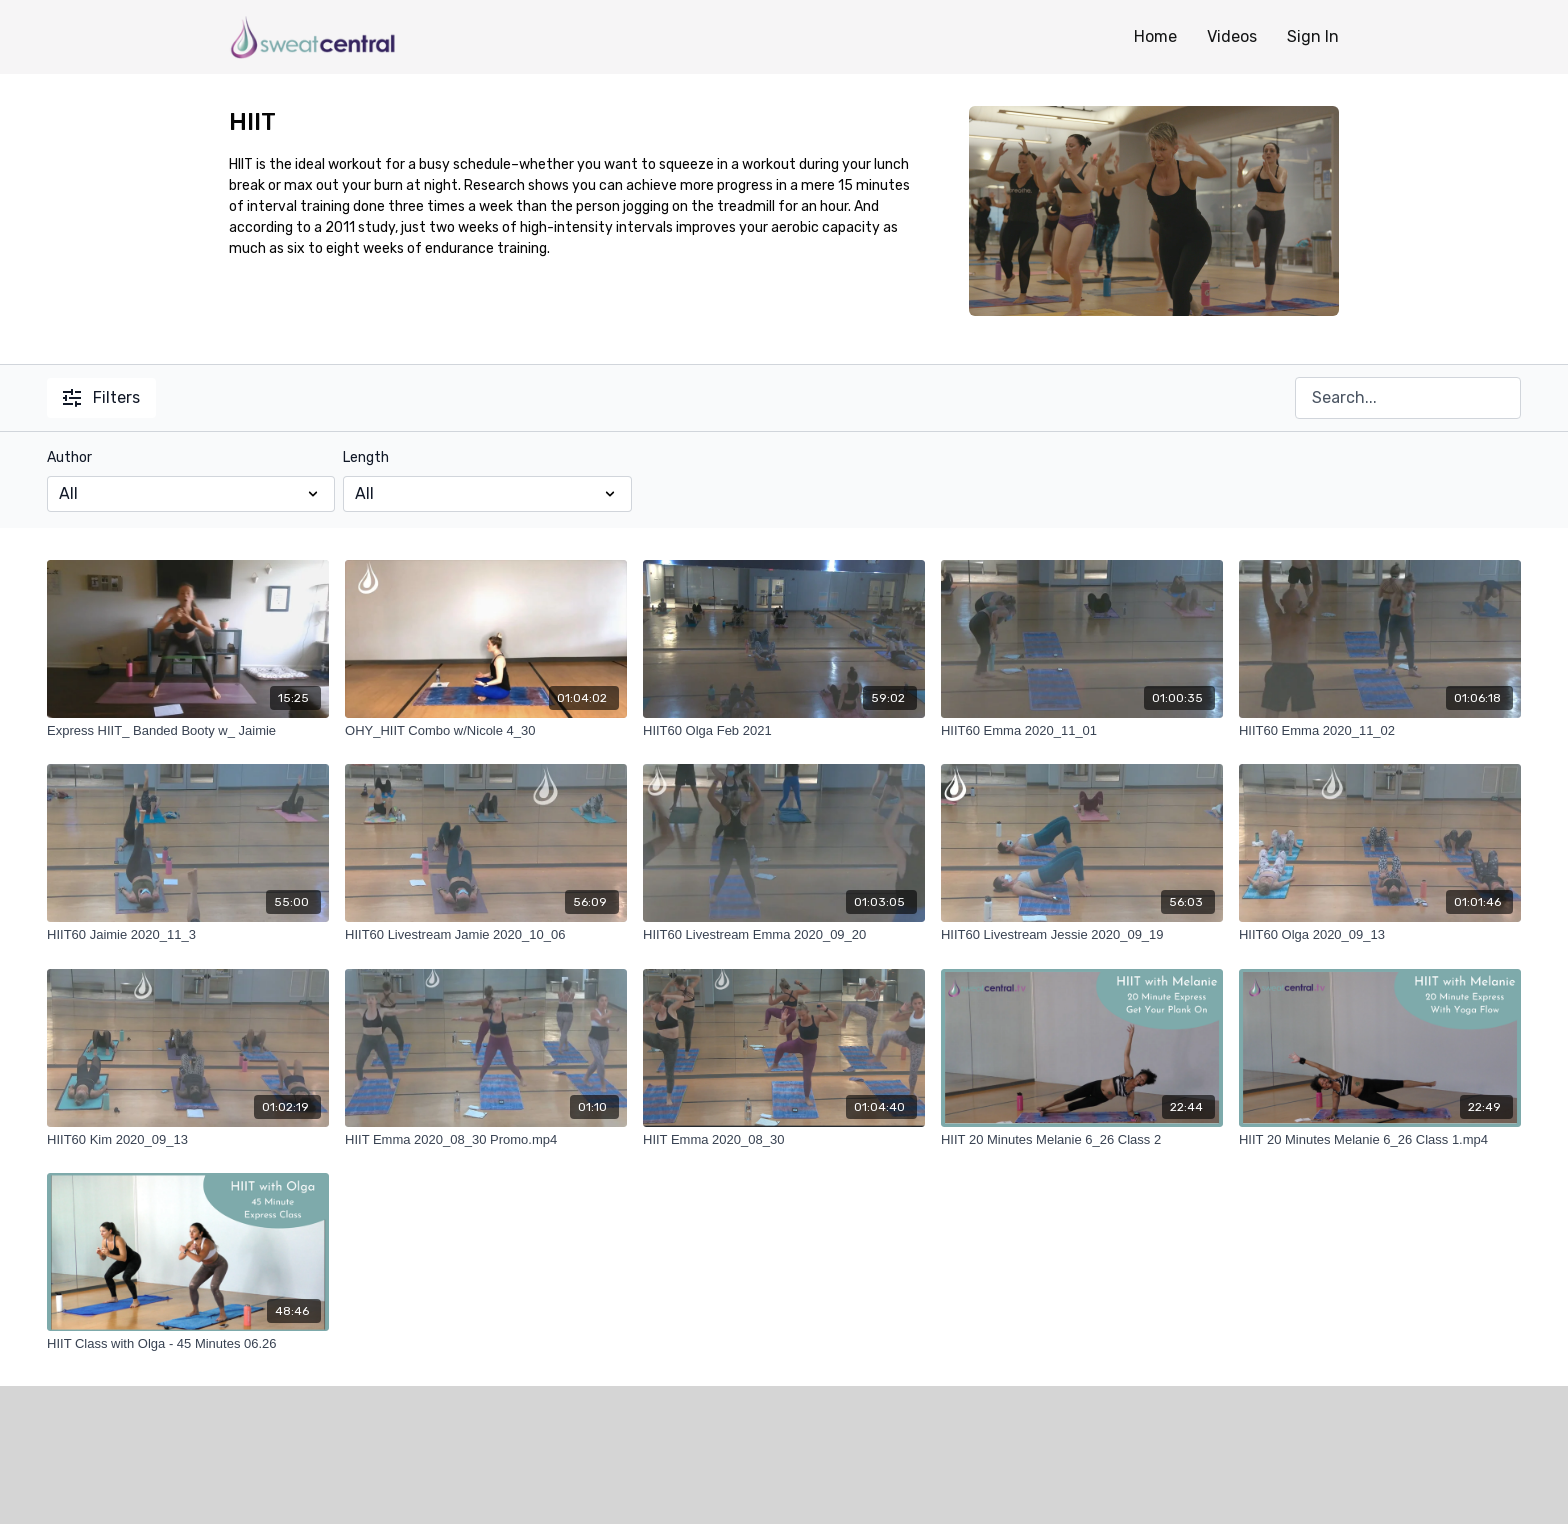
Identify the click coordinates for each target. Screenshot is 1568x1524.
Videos (1232, 36)
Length (366, 457)
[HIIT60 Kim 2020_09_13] (188, 1140)
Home (1155, 36)
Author (69, 457)
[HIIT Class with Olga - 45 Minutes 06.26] (188, 1344)
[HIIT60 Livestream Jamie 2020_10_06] (486, 935)
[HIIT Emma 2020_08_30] (784, 1140)
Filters (101, 397)
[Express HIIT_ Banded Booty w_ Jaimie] (188, 731)
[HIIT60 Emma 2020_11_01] (1082, 731)
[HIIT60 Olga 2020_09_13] (1380, 935)
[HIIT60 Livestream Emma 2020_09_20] (784, 935)
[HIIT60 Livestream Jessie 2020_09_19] (1082, 935)
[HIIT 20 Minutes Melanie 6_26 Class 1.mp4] (1380, 1140)
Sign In (1313, 36)
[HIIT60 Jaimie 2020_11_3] (188, 935)
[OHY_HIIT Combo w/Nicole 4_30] (486, 731)
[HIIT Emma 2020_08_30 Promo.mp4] (486, 1140)
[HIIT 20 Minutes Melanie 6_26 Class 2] (1082, 1140)
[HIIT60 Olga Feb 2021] (784, 731)
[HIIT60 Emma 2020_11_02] (1380, 731)
